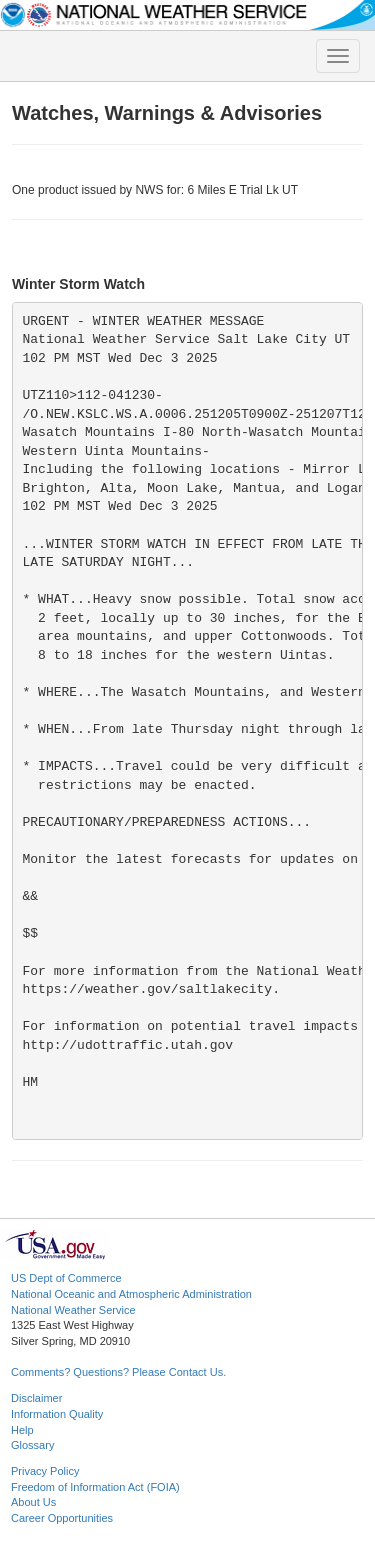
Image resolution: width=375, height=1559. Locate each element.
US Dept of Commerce (66, 1278)
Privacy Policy (45, 1471)
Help (22, 1430)
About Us (33, 1502)
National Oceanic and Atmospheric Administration (131, 1294)
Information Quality (57, 1414)
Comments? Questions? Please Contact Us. (118, 1372)
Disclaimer (36, 1398)
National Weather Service (73, 1310)
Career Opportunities (62, 1518)
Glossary (32, 1445)
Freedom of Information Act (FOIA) (95, 1487)
